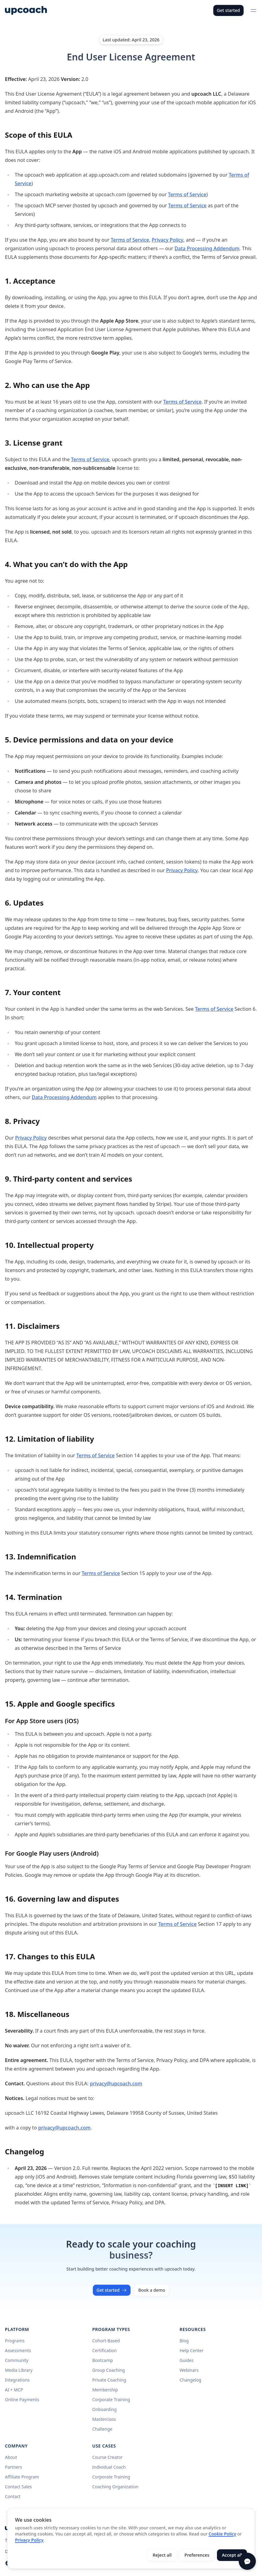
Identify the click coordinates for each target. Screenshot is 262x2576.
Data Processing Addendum (206, 248)
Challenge (102, 2429)
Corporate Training (111, 2399)
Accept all (232, 2555)
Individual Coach (109, 2467)
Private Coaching (109, 2380)
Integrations (17, 2380)
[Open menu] (253, 10)
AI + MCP (14, 2390)
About (11, 2457)
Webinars (189, 2370)
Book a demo (151, 2290)
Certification (104, 2350)
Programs (15, 2341)
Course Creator (107, 2457)
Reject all (162, 2555)
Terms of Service (187, 194)
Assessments (18, 2350)
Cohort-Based (106, 2341)
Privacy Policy (167, 239)
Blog (184, 2341)
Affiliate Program (22, 2477)
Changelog (190, 2380)
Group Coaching (108, 2370)
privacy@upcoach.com (116, 2083)
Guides (187, 2360)
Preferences (196, 2555)
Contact (13, 2496)
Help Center (191, 2350)
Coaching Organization (115, 2487)
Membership (105, 2390)
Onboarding (104, 2409)
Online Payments (22, 2399)
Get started (228, 10)
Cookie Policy (222, 2534)
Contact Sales (18, 2487)
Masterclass (104, 2419)
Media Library (18, 2370)
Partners (13, 2467)
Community (16, 2360)
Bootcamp (102, 2360)
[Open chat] (247, 2561)
